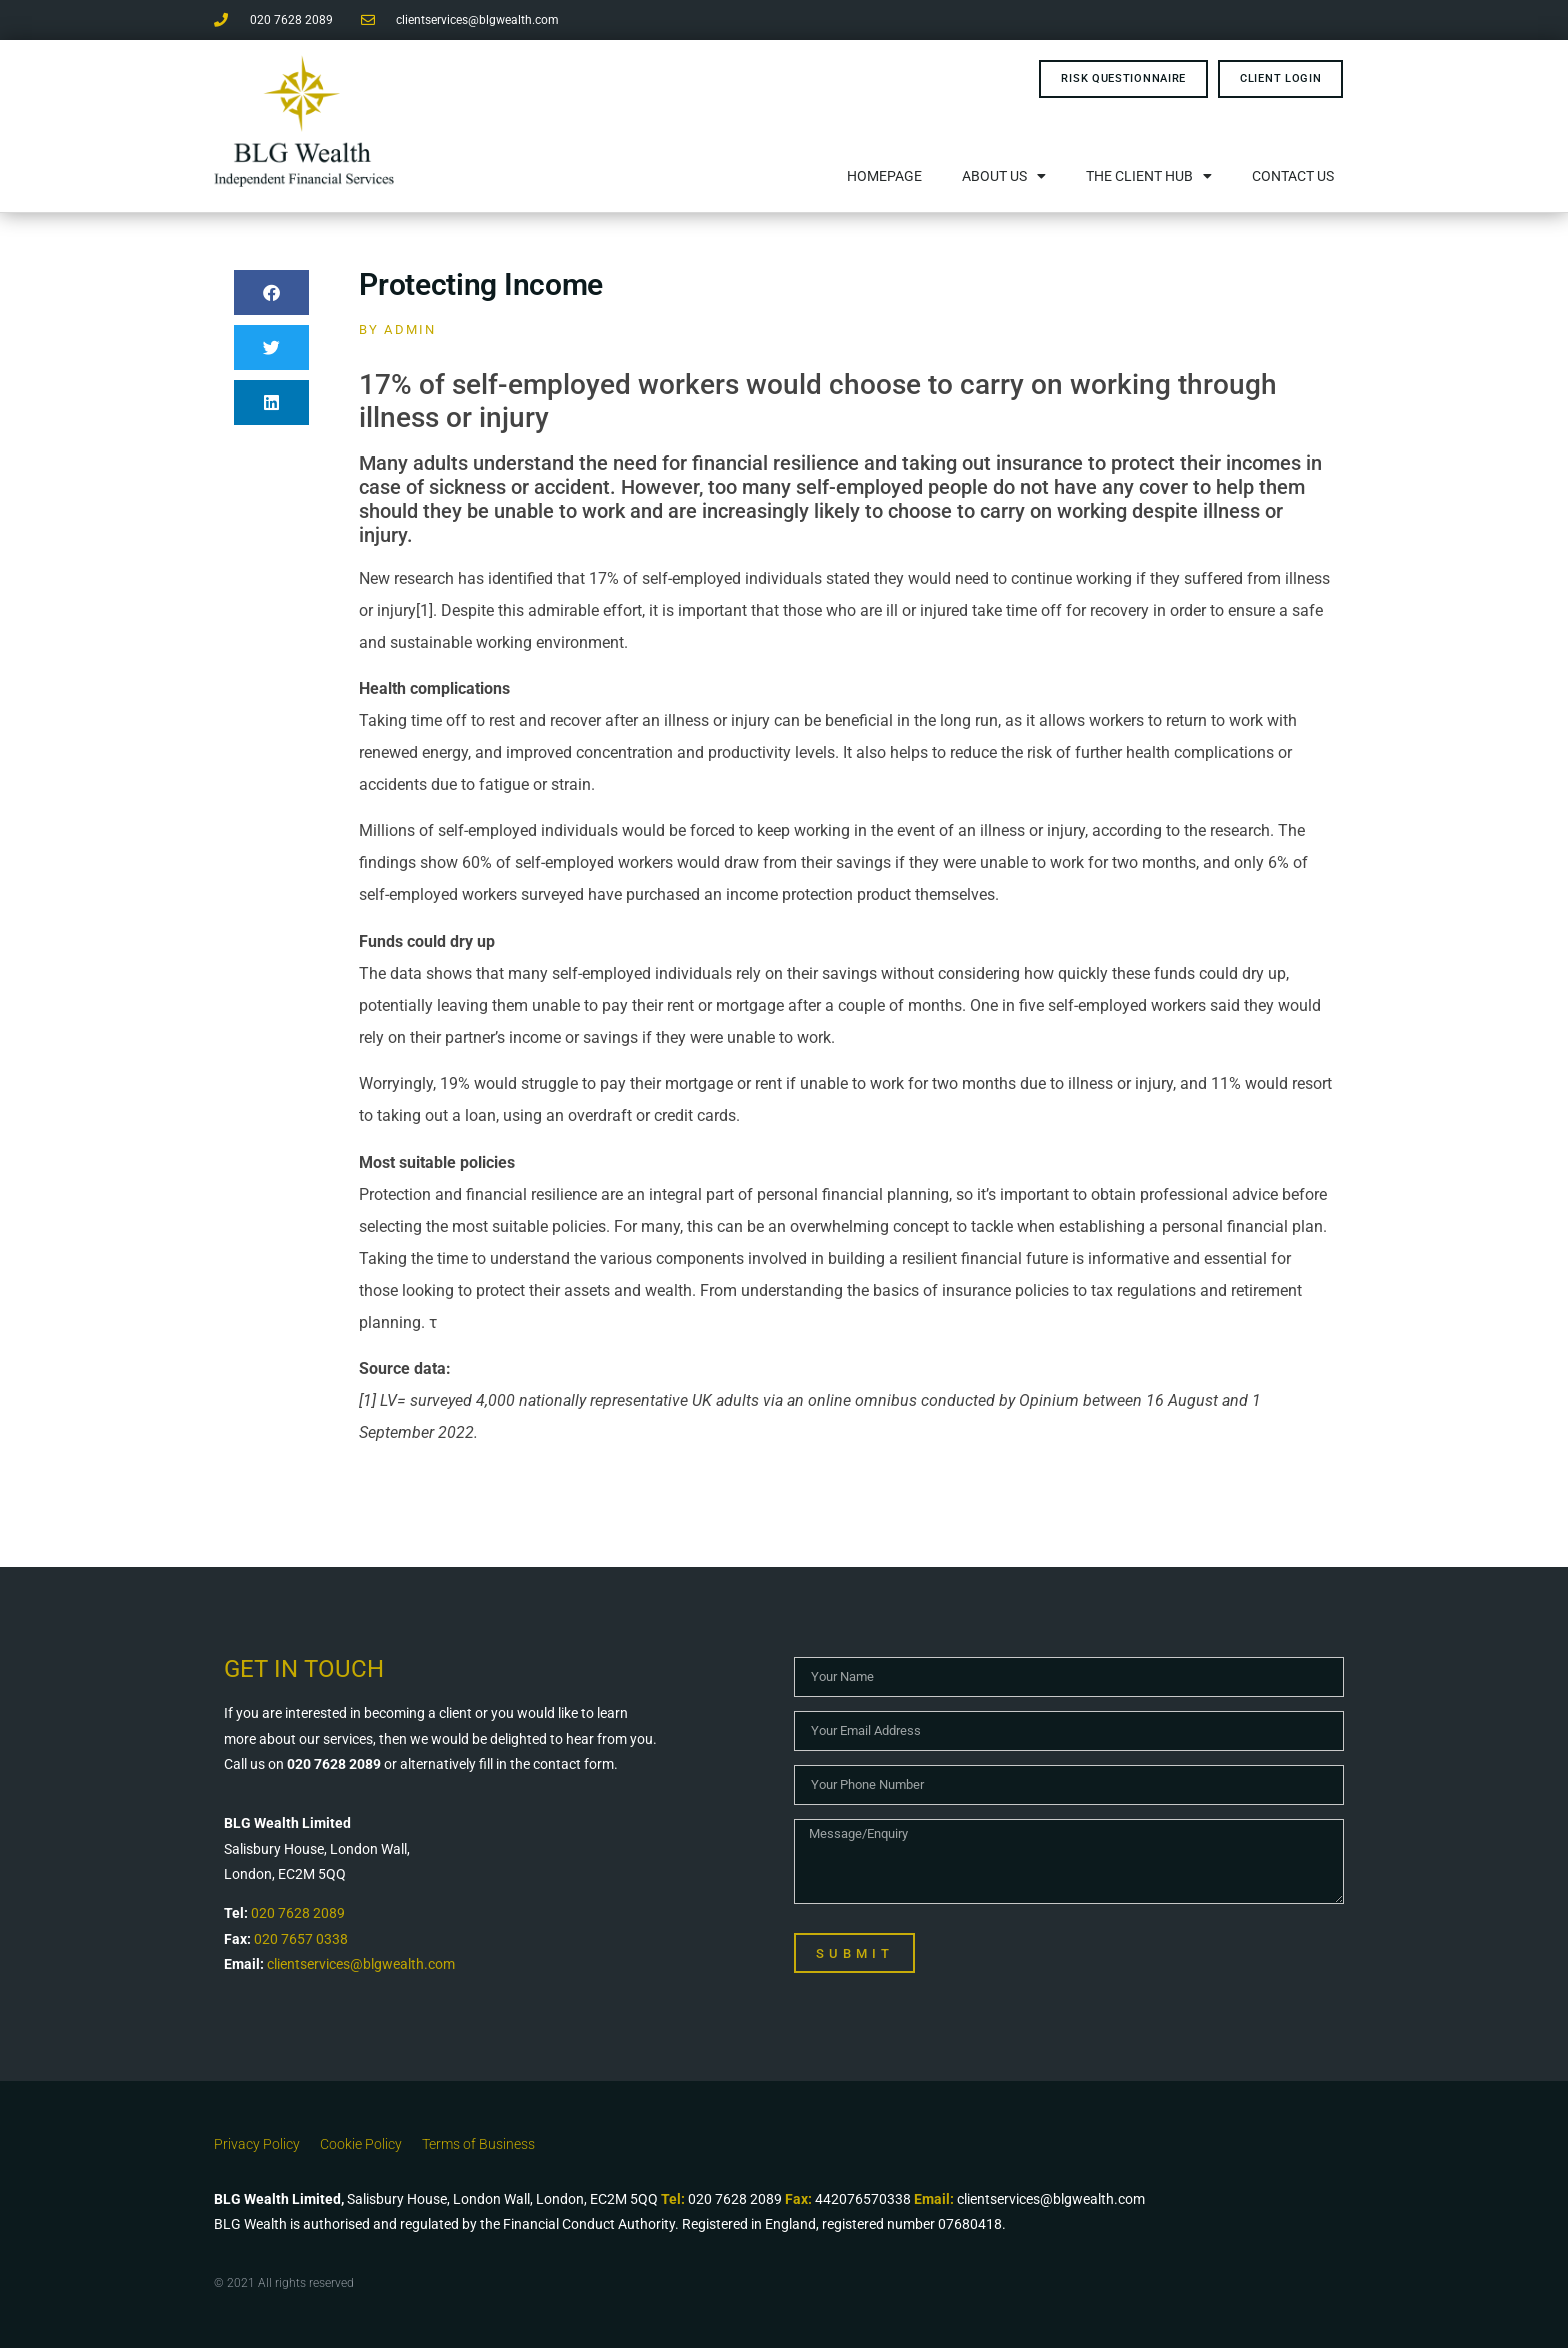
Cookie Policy (361, 2144)
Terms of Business (478, 2144)
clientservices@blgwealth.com (361, 1964)
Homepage (884, 176)
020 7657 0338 (301, 1939)
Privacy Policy (257, 2144)
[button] (271, 292)
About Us (1004, 176)
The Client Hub (1149, 176)
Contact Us (1293, 176)
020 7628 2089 (298, 1913)
